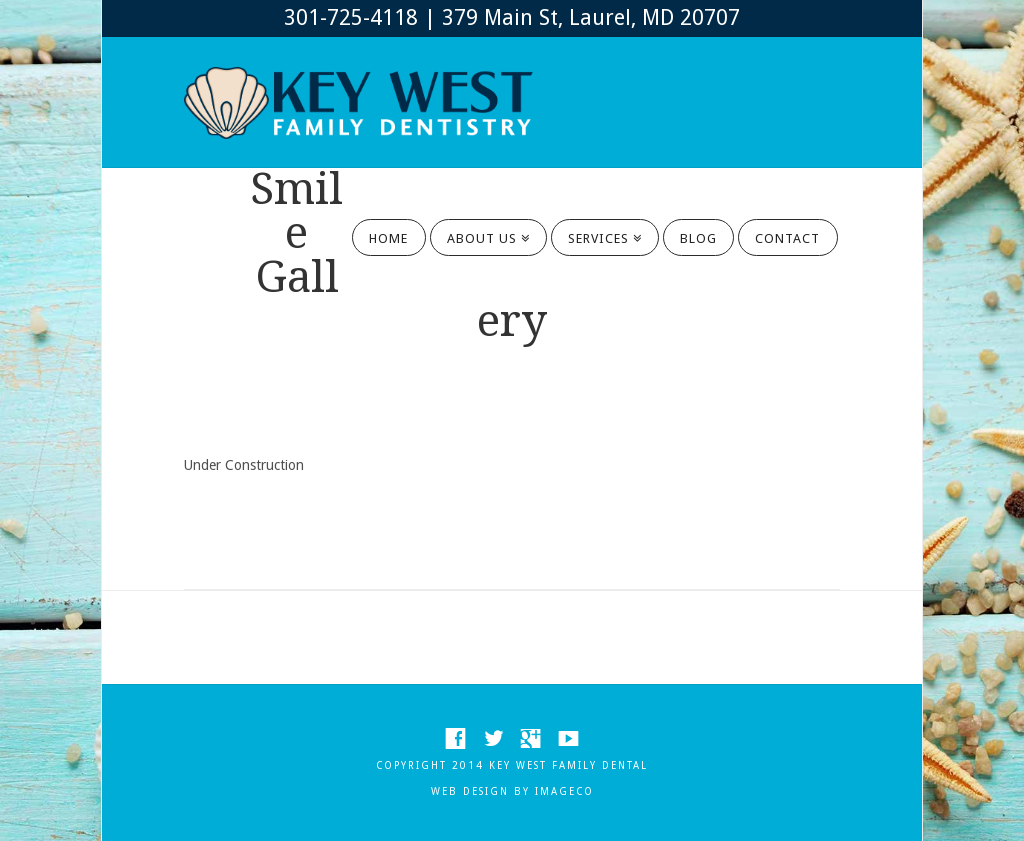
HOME (388, 238)
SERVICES (602, 232)
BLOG (698, 238)
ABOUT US (485, 232)
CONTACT (787, 238)
